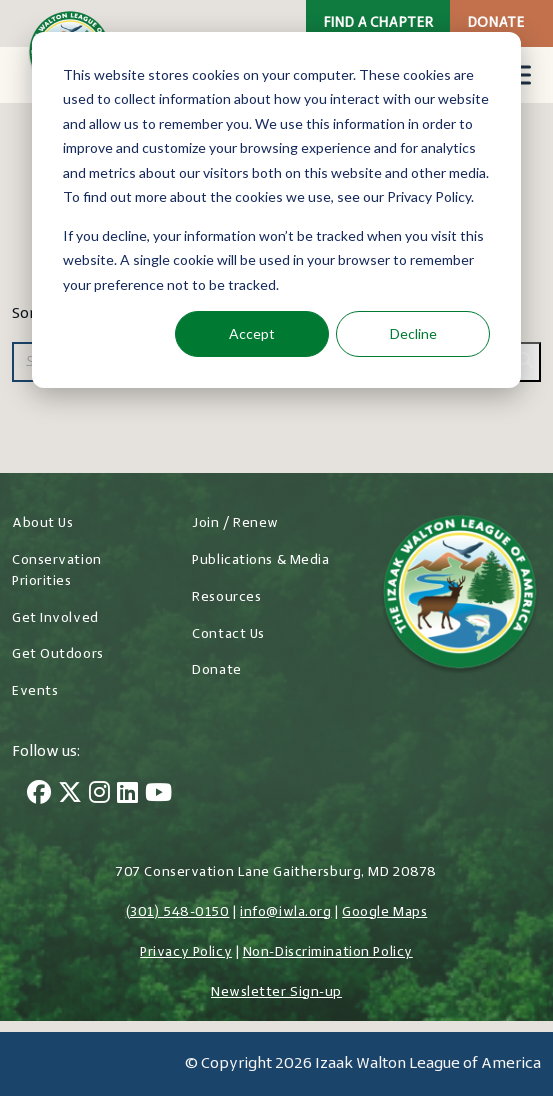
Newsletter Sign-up (276, 992)
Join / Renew (235, 523)
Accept (252, 333)
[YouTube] (158, 795)
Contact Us (228, 634)
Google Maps (384, 912)
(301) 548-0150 (178, 912)
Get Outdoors (58, 654)
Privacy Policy (186, 952)
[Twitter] (70, 795)
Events (35, 691)
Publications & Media (260, 560)
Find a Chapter (378, 23)
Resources (226, 597)
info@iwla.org (285, 912)
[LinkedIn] (127, 795)
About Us (42, 523)
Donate (495, 23)
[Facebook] (39, 795)
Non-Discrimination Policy (328, 952)
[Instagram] (99, 795)
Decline (413, 333)
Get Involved (55, 618)
